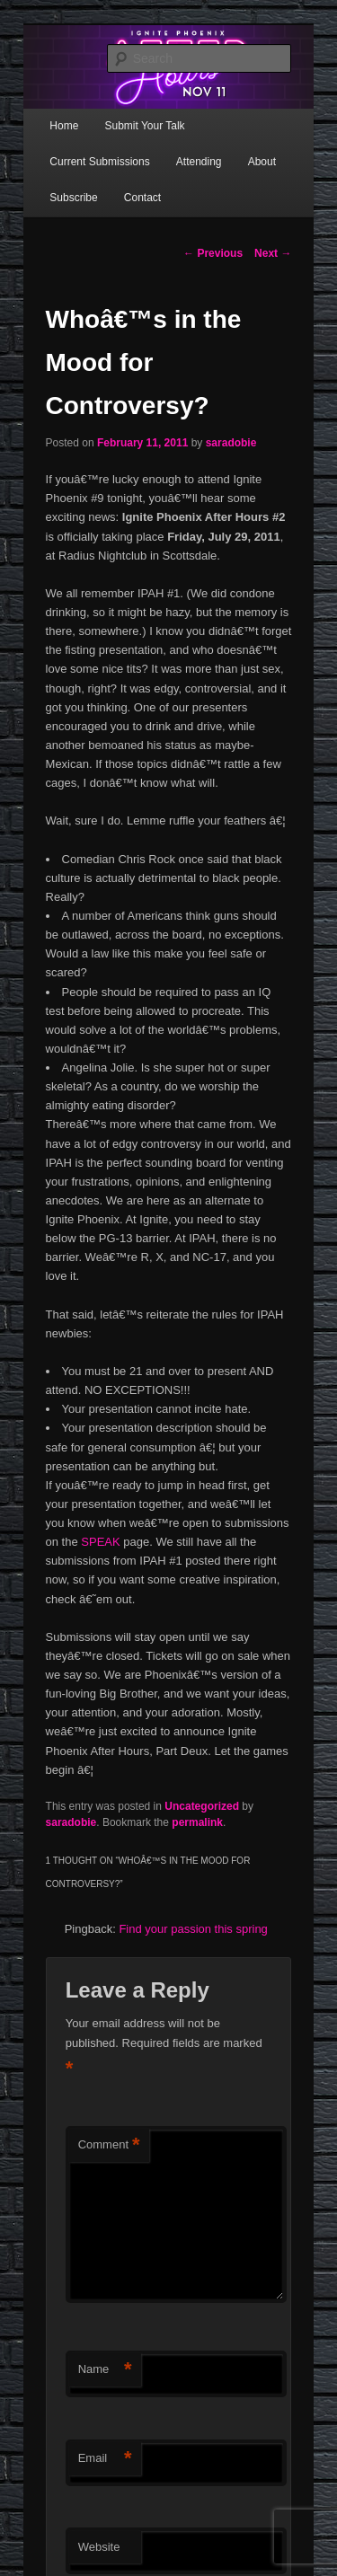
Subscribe (73, 197)
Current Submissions (99, 161)
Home (63, 125)
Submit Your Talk (144, 125)
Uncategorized (201, 1806)
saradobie (231, 443)
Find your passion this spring (193, 1929)
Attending (199, 161)
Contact (142, 197)
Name (105, 2370)
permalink (197, 1822)
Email (105, 2459)
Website (99, 2547)
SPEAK (100, 1541)
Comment (109, 2145)
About (262, 161)
